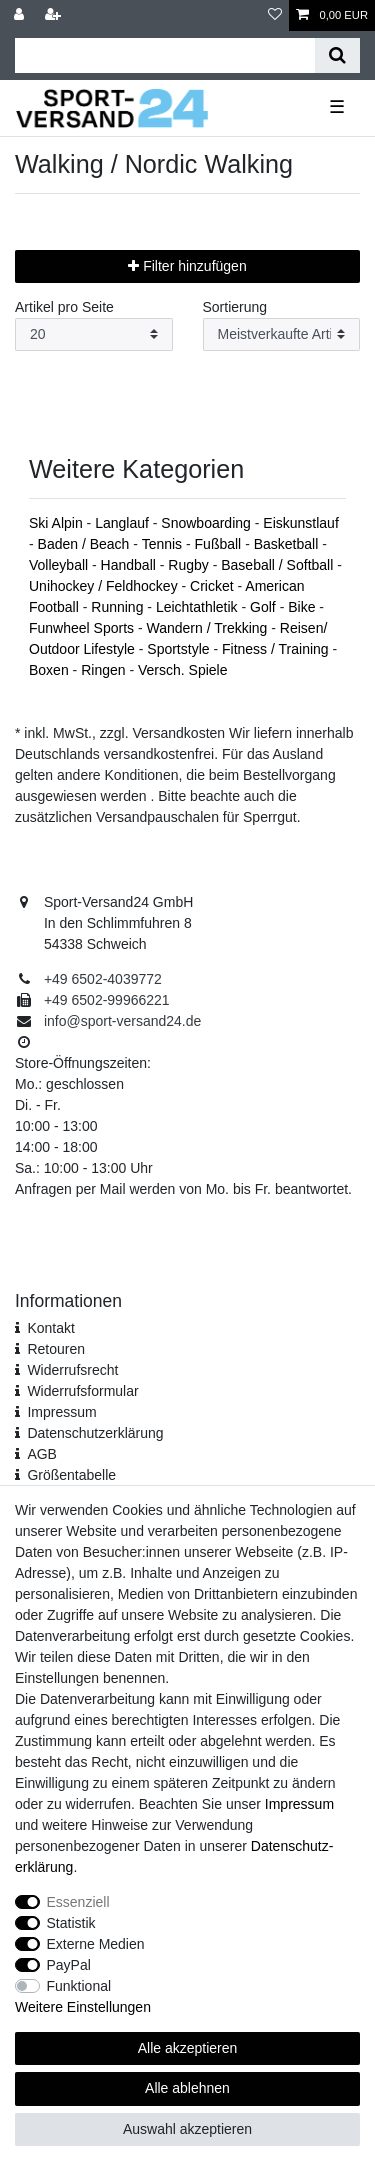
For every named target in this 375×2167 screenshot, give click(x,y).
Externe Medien (96, 1944)
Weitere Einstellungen (83, 2007)
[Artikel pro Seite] (94, 334)
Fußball (220, 544)
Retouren (56, 1349)
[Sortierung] (282, 334)
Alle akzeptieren (188, 2048)
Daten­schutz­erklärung (95, 1433)
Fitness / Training (277, 649)
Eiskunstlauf (300, 523)
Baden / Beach (86, 544)
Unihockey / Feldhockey (105, 586)
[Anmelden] (21, 15)
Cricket (213, 586)
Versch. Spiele (183, 670)
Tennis (164, 544)
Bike (303, 607)
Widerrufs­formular (82, 1391)
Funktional (79, 1986)
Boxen (51, 670)
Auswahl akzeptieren (187, 2129)
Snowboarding (207, 523)
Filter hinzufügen (187, 266)
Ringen (105, 670)
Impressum (61, 1412)
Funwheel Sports (83, 628)
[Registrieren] (55, 15)
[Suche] (337, 55)
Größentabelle (71, 1475)
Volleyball (60, 565)
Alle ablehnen (187, 2088)
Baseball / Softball (279, 565)
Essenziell (78, 1902)
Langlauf (124, 523)
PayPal (69, 1965)
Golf (265, 607)
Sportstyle (180, 649)
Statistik (71, 1923)
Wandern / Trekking (209, 628)
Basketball (288, 544)
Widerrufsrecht (72, 1370)
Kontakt (50, 1328)
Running (119, 607)
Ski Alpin (58, 523)
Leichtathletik (199, 607)
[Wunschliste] (275, 15)
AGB (42, 1454)
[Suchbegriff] (165, 55)
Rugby (190, 565)
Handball (130, 565)
